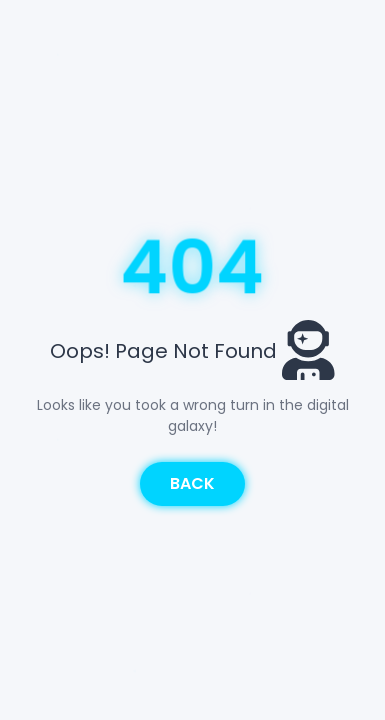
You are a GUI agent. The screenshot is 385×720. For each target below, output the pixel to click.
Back (192, 483)
